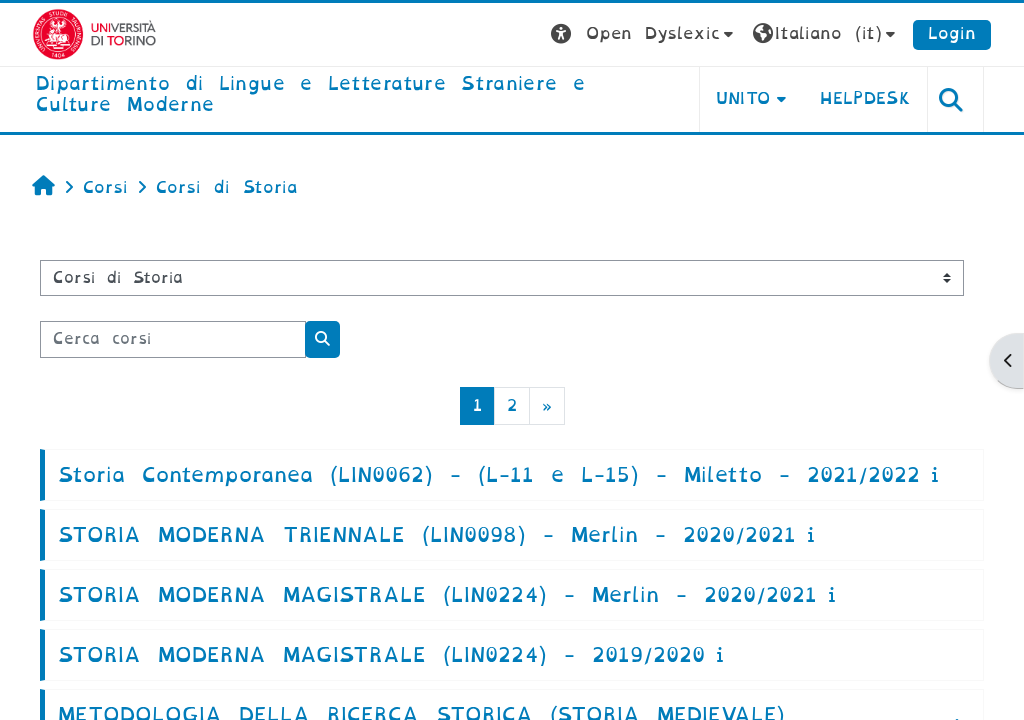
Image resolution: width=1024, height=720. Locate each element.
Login (952, 33)
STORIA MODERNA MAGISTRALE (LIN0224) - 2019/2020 (381, 655)
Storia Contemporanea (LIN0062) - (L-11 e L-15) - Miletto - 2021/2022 (489, 475)
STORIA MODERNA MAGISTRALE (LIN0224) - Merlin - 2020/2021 (437, 595)
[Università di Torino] (94, 33)
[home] (352, 95)
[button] (644, 34)
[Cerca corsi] (173, 339)
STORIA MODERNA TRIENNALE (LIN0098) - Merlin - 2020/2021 (427, 535)
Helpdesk (865, 98)
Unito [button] (743, 98)
